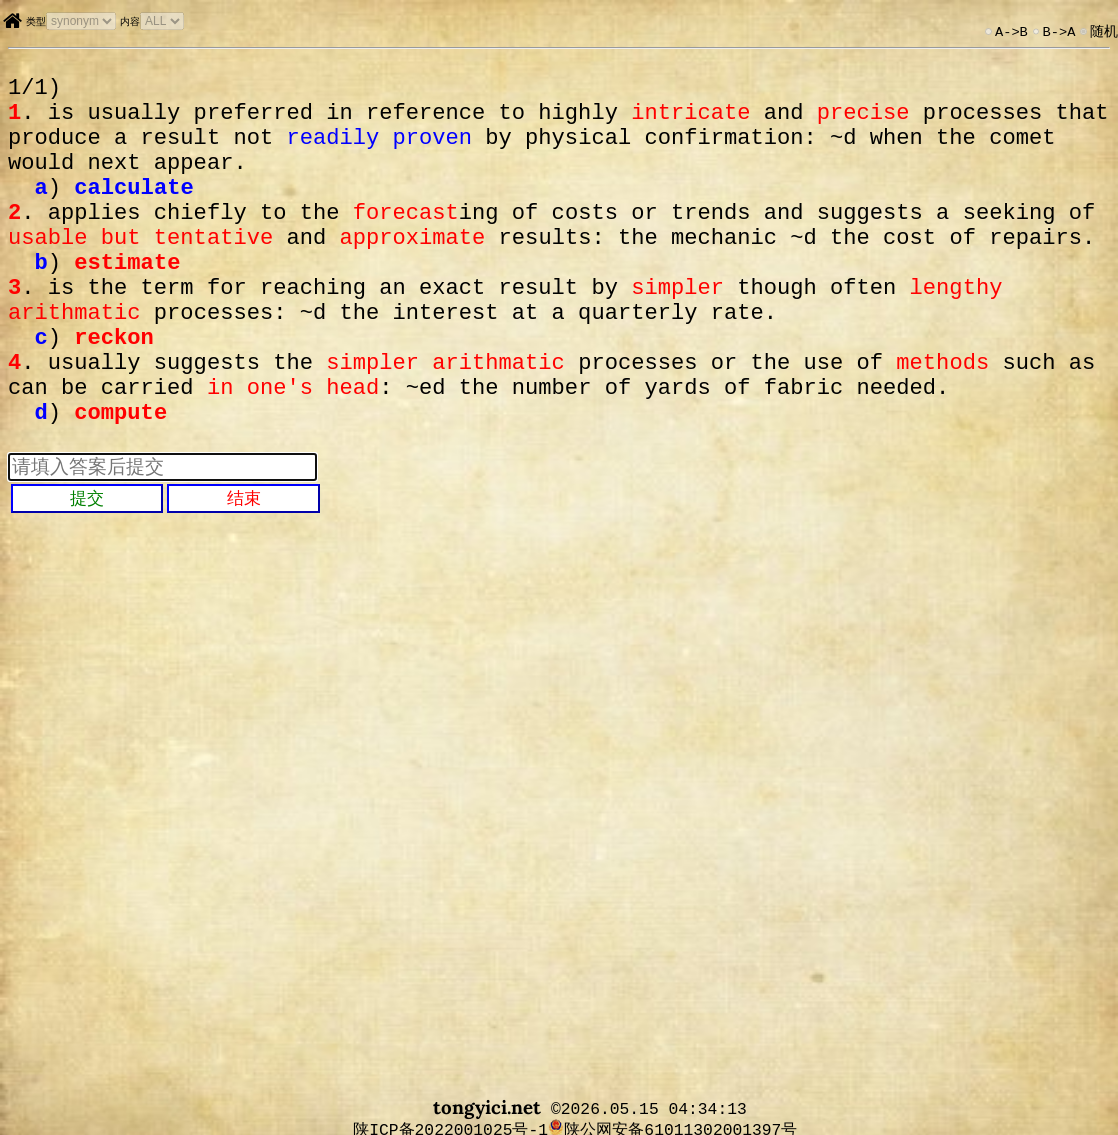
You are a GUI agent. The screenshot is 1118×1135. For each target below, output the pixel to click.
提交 (87, 568)
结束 (244, 568)
